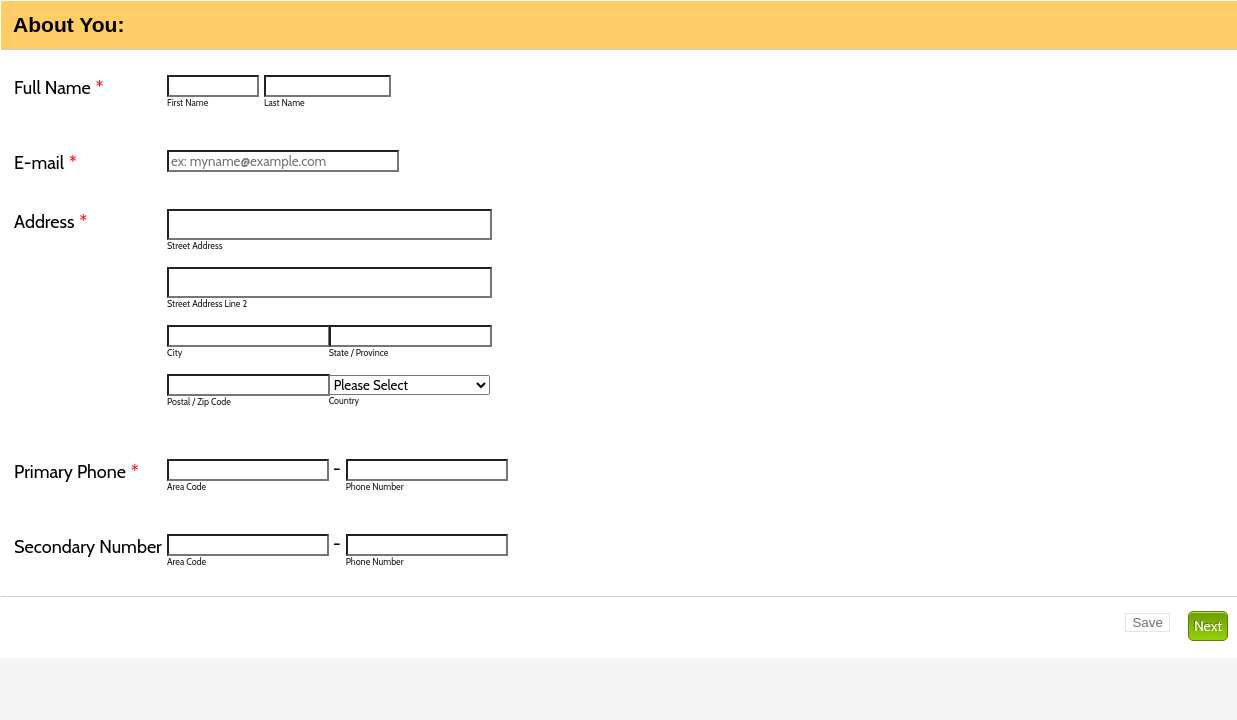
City (174, 352)
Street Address (194, 245)
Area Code (186, 486)
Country (344, 400)
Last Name (284, 102)
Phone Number (375, 486)
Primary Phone (76, 472)
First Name (187, 102)
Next (1208, 626)
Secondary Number (88, 547)
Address (50, 222)
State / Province (359, 352)
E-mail (45, 163)
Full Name (59, 88)
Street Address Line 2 (207, 303)
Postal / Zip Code (199, 401)
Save (1147, 622)
